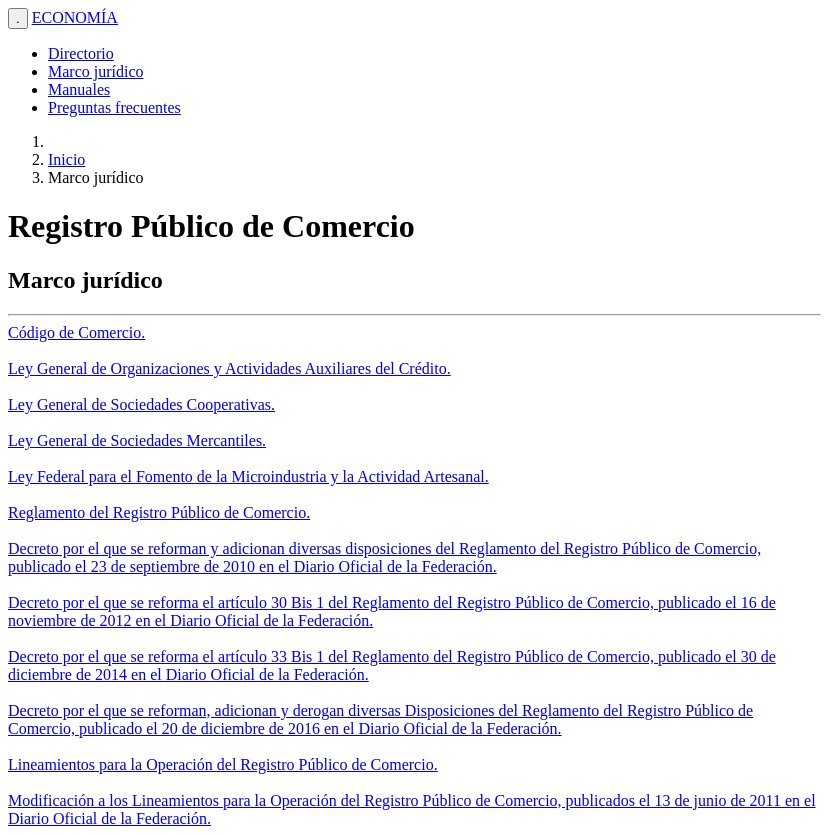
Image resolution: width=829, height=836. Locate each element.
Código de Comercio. (76, 332)
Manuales (79, 89)
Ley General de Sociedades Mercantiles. (137, 440)
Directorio (81, 53)
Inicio (66, 159)
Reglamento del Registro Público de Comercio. (159, 512)
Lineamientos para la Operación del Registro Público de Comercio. (223, 764)
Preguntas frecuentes (114, 107)
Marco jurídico (96, 71)
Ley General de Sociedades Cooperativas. (141, 404)
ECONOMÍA (75, 17)
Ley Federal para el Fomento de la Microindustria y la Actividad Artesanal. (248, 476)
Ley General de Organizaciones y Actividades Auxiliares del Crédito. (229, 368)
